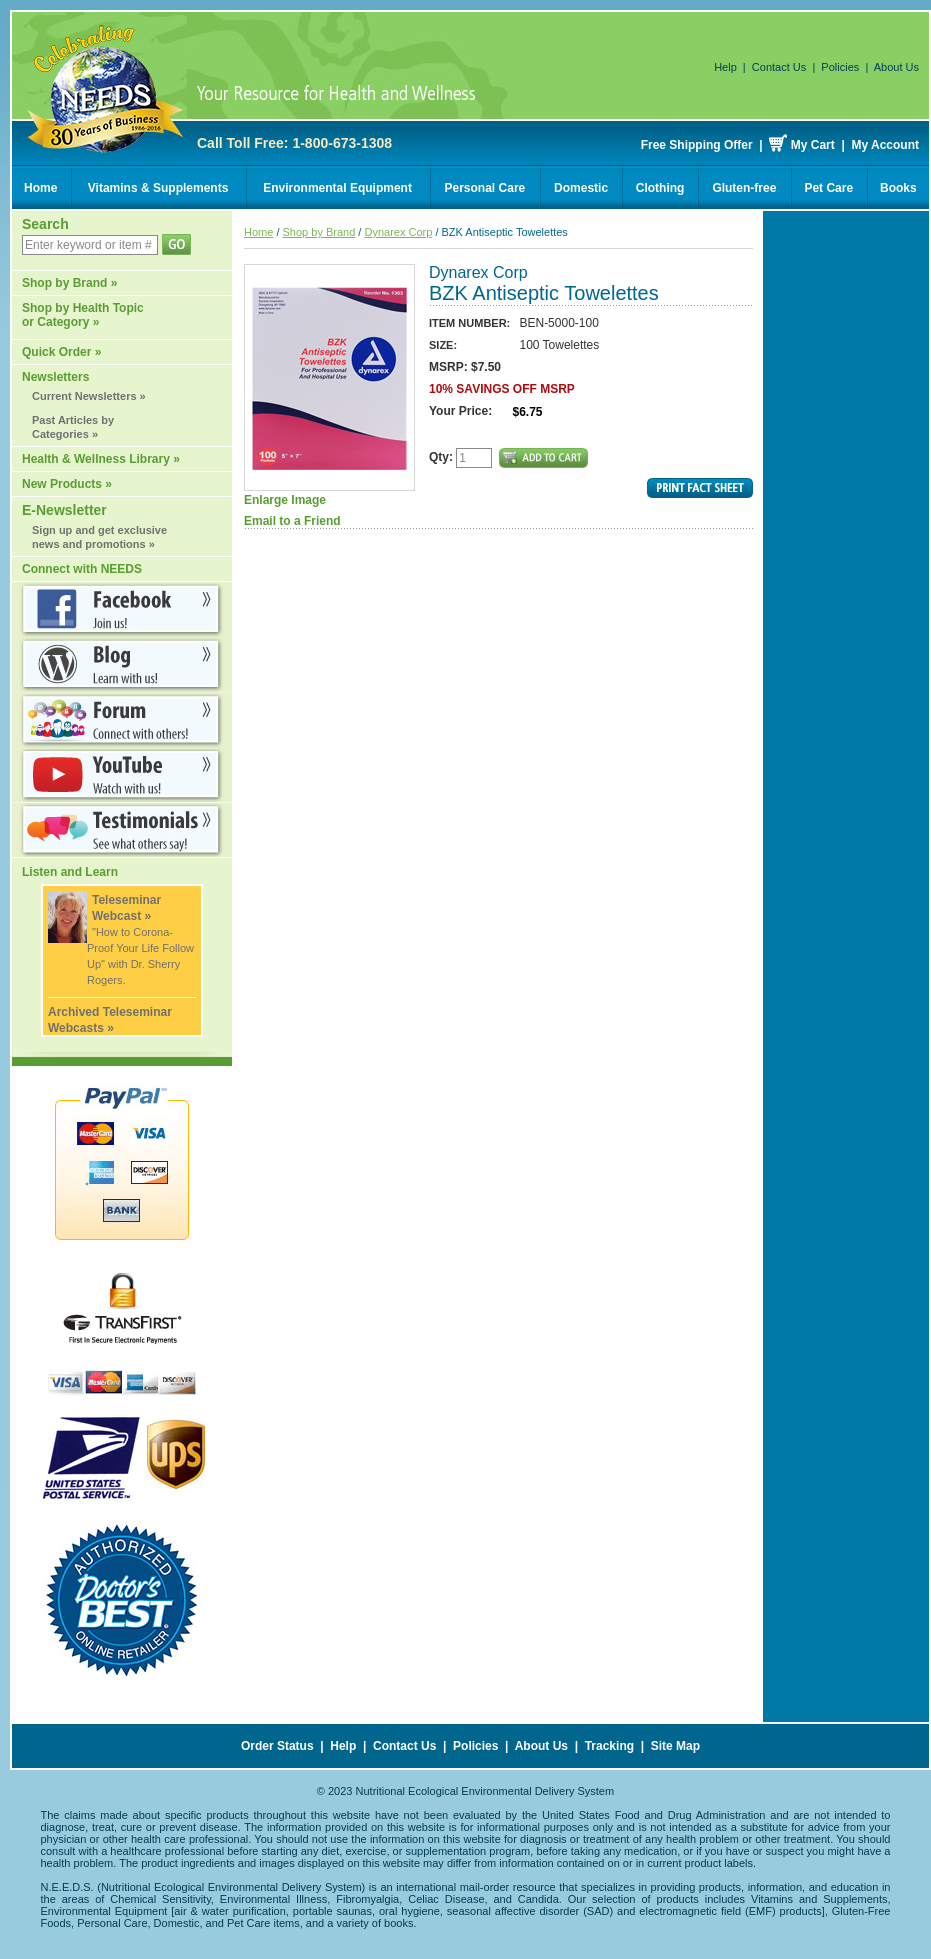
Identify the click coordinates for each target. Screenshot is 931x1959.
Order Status (277, 1746)
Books (898, 188)
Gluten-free (744, 188)
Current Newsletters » (89, 396)
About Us (896, 67)
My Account (885, 145)
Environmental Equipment (337, 188)
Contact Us (779, 67)
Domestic (581, 188)
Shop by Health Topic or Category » (83, 315)
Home (40, 188)
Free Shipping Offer (697, 145)
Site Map (675, 1746)
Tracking (609, 1746)
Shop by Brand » (69, 283)
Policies (840, 67)
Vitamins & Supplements (158, 188)
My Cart (813, 145)
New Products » (67, 484)
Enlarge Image (329, 385)
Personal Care (485, 188)
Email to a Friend (292, 521)
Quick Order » (61, 352)
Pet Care (828, 188)
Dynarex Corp (398, 232)
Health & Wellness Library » (101, 459)
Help (725, 67)
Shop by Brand (319, 232)
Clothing (660, 188)
